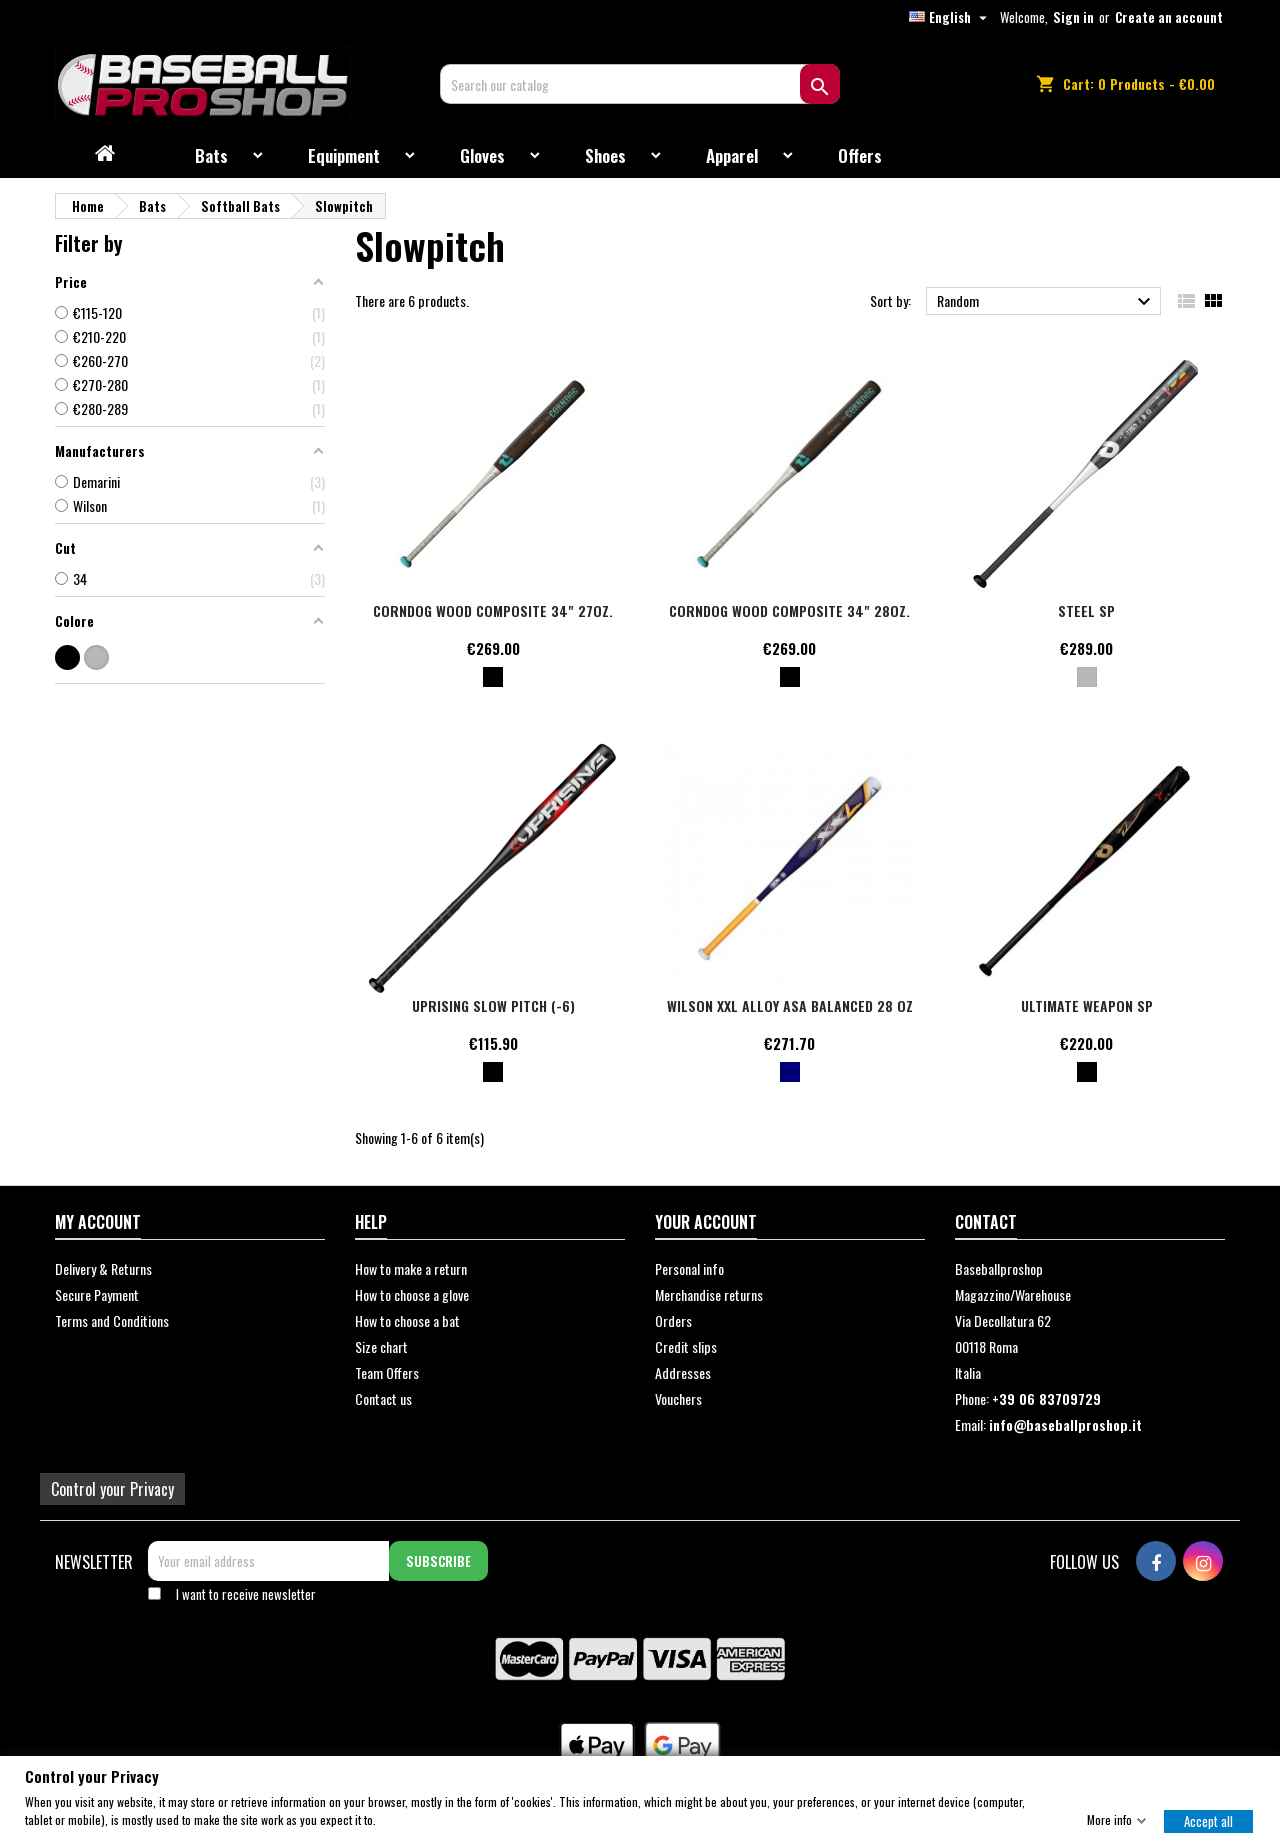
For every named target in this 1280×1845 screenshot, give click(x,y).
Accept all (1208, 1820)
